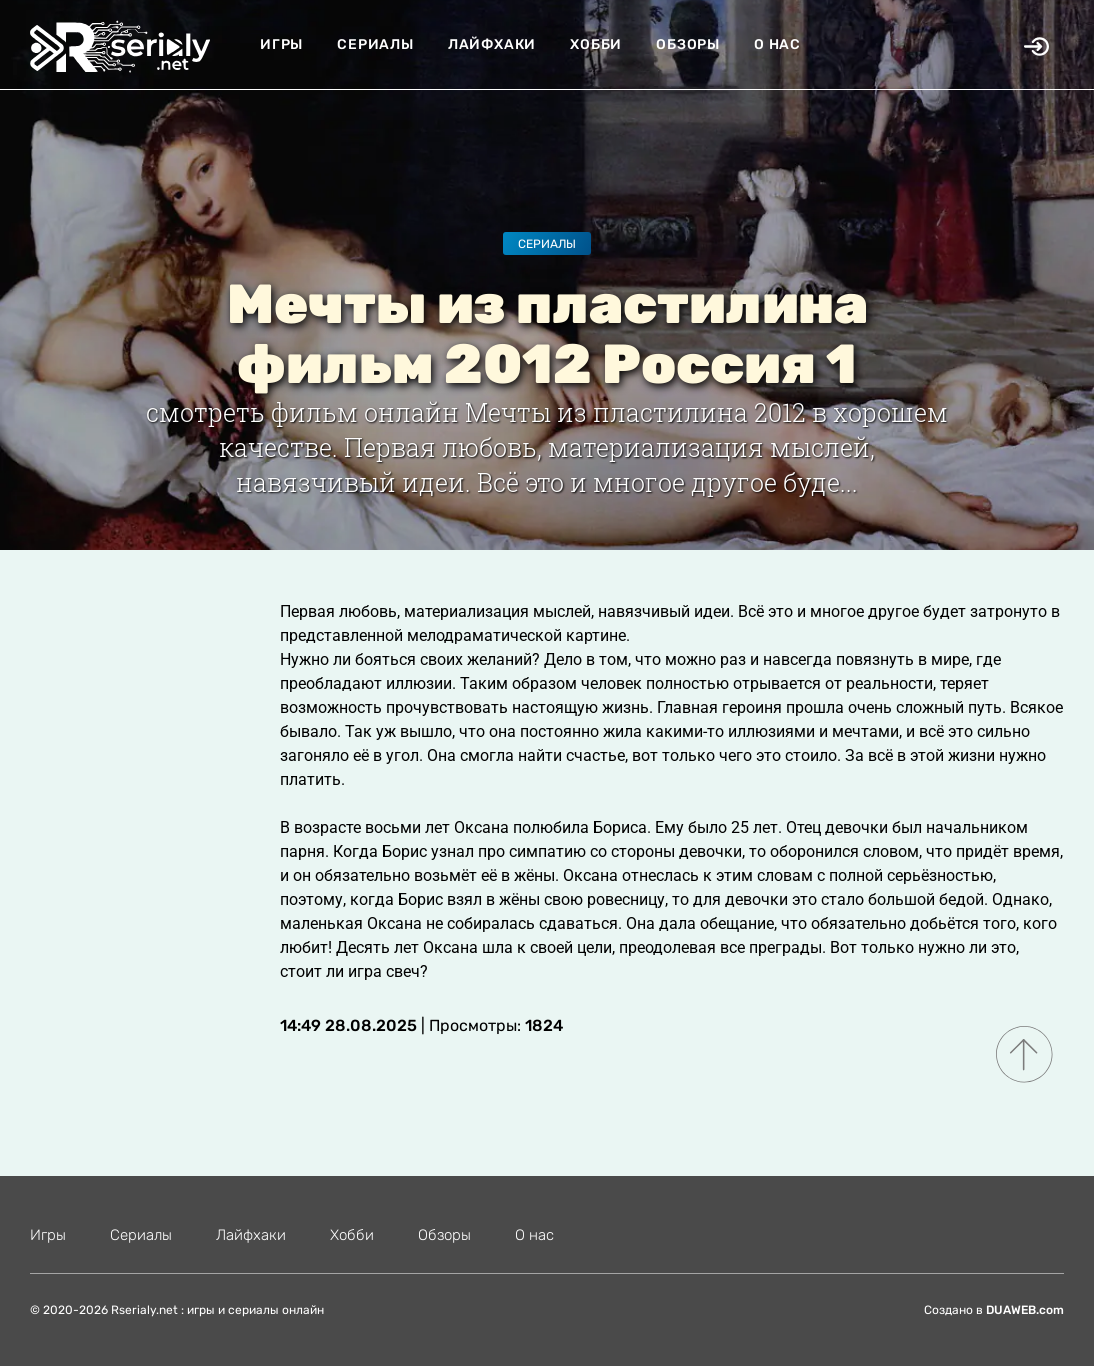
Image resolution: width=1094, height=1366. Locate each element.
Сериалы (375, 44)
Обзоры (688, 44)
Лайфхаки (492, 44)
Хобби (596, 44)
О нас (777, 44)
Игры (281, 44)
